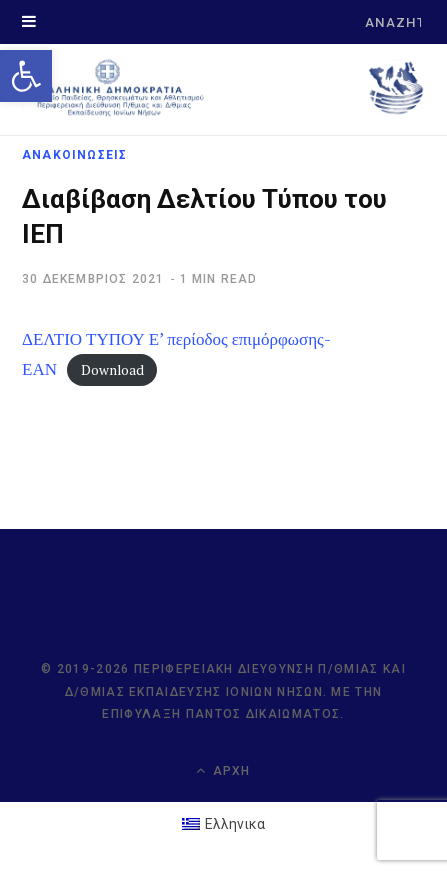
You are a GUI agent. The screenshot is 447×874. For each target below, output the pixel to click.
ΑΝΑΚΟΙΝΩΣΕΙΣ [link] (74, 155)
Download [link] (112, 370)
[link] (26, 76)
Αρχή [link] (223, 770)
